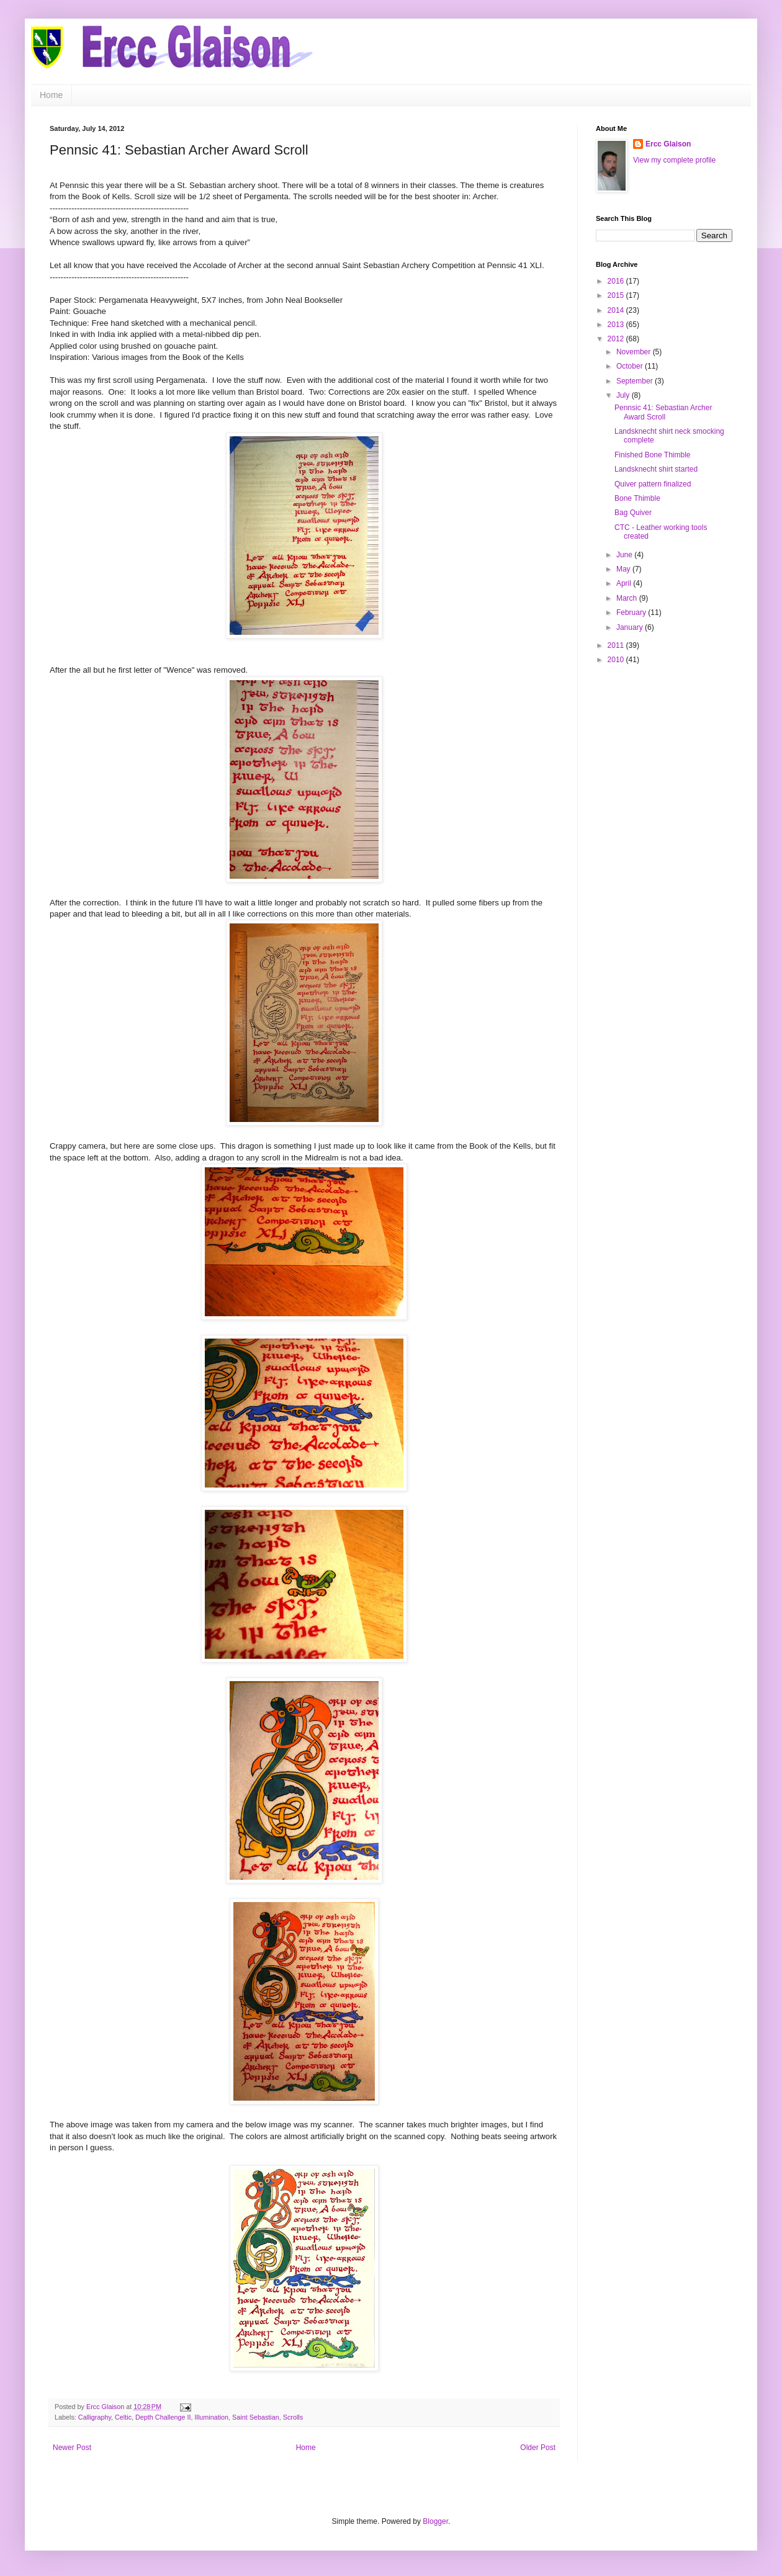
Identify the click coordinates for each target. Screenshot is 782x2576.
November (634, 352)
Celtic (123, 2417)
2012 (617, 338)
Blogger (435, 2521)
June (625, 554)
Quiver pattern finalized (652, 484)
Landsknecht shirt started (656, 469)
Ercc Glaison (668, 144)
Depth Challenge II (163, 2417)
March (627, 598)
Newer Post (72, 2447)
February (632, 612)
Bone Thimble (637, 498)
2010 (617, 659)
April (624, 583)
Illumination (211, 2417)
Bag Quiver (633, 512)
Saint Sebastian (255, 2417)
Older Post (537, 2447)
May (624, 569)
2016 (617, 281)
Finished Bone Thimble (652, 455)
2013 (617, 324)
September (635, 381)
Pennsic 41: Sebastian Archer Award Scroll (663, 412)
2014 (617, 310)
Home (51, 95)
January (630, 627)
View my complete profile (674, 160)
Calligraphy (94, 2417)
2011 (617, 645)
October (630, 366)
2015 (617, 295)
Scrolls (293, 2417)
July (624, 395)
